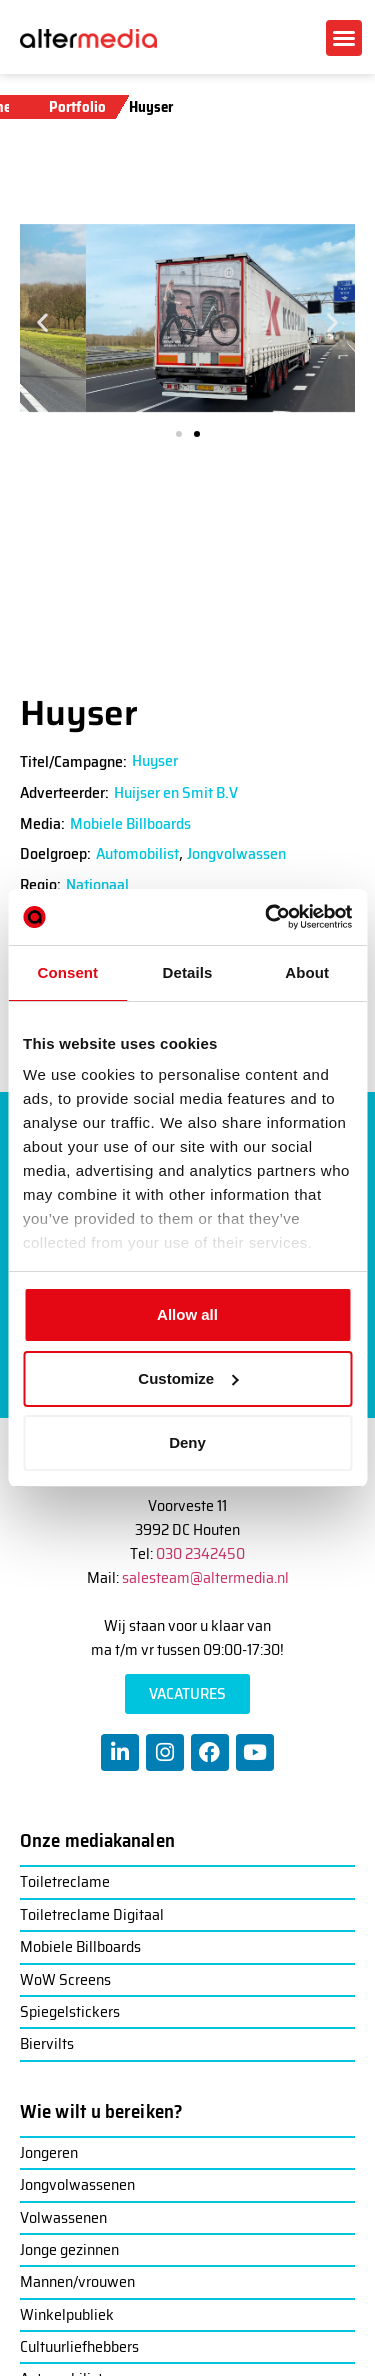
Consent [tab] (67, 972)
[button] (344, 38)
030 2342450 (200, 1553)
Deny (187, 1442)
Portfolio (77, 107)
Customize (188, 1378)
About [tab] (307, 972)
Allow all (187, 1314)
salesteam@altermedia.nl (205, 1577)
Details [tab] (188, 972)
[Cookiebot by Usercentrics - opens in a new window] (267, 917)
